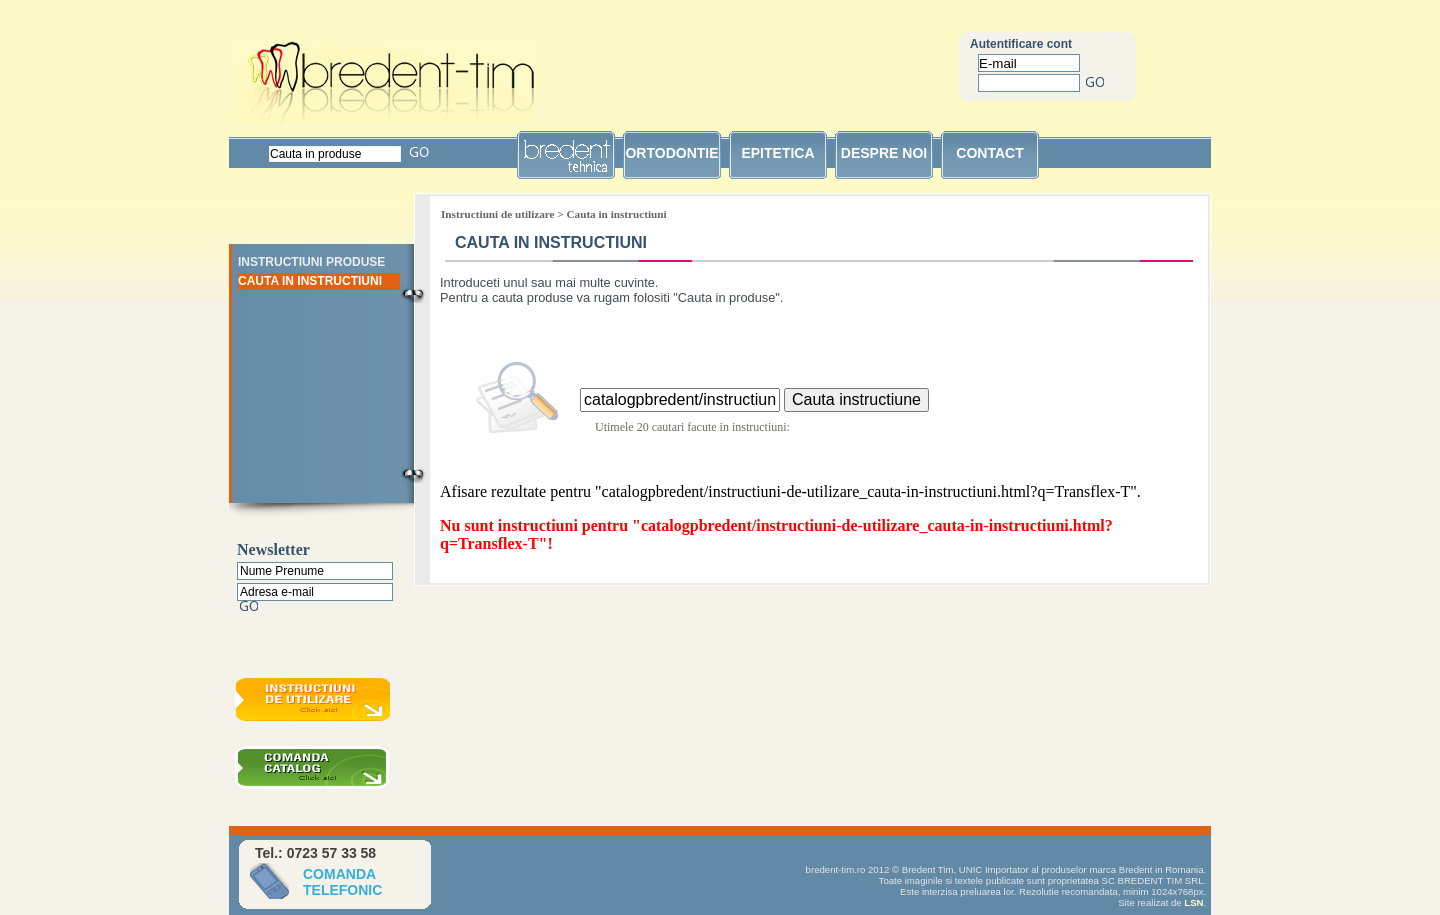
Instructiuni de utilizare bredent (315, 702)
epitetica (777, 153)
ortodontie (671, 153)
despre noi (884, 153)
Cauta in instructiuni (310, 281)
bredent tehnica (566, 162)
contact (989, 153)
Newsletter (273, 549)
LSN (1193, 902)
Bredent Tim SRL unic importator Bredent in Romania (385, 82)
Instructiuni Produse (311, 262)
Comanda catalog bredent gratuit (315, 770)
